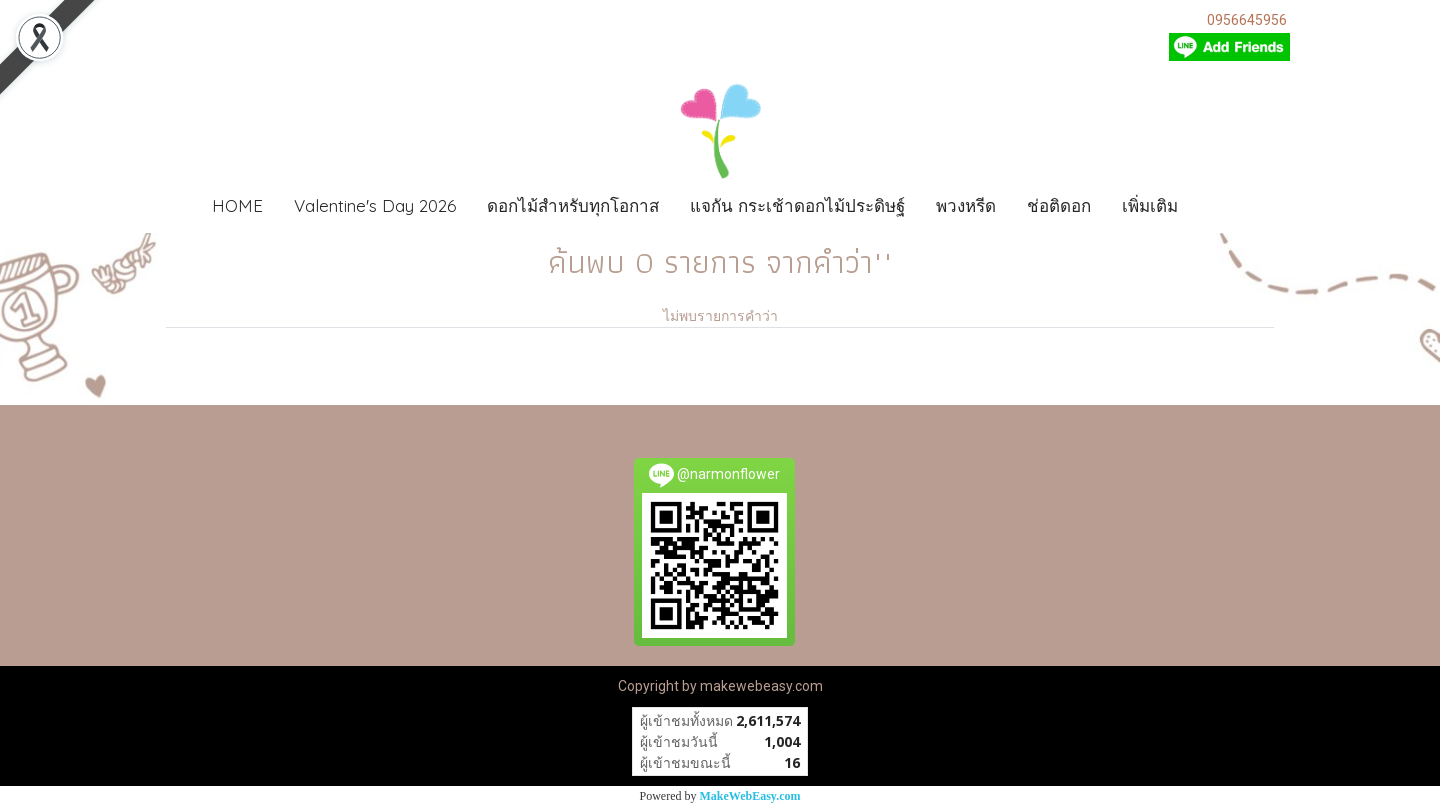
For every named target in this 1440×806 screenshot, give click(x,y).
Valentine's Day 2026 (375, 205)
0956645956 (1247, 20)
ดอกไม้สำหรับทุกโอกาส (573, 205)
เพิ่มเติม (1150, 205)
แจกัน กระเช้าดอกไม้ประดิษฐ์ (797, 205)
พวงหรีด (966, 205)
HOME (237, 205)
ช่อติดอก (1059, 205)
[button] (1223, 206)
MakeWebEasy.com (750, 796)
